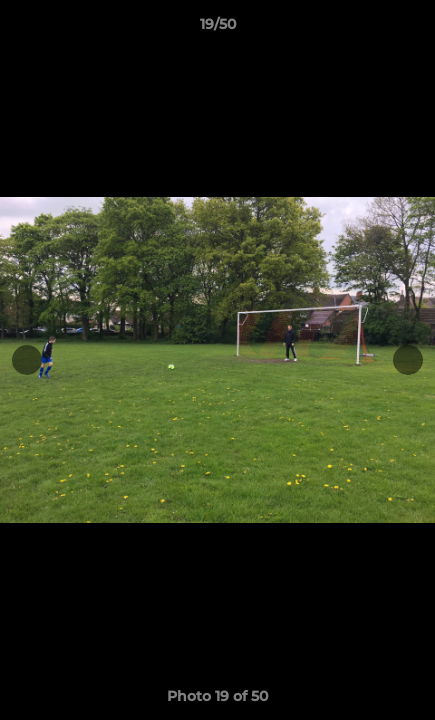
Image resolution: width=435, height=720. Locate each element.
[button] (411, 29)
